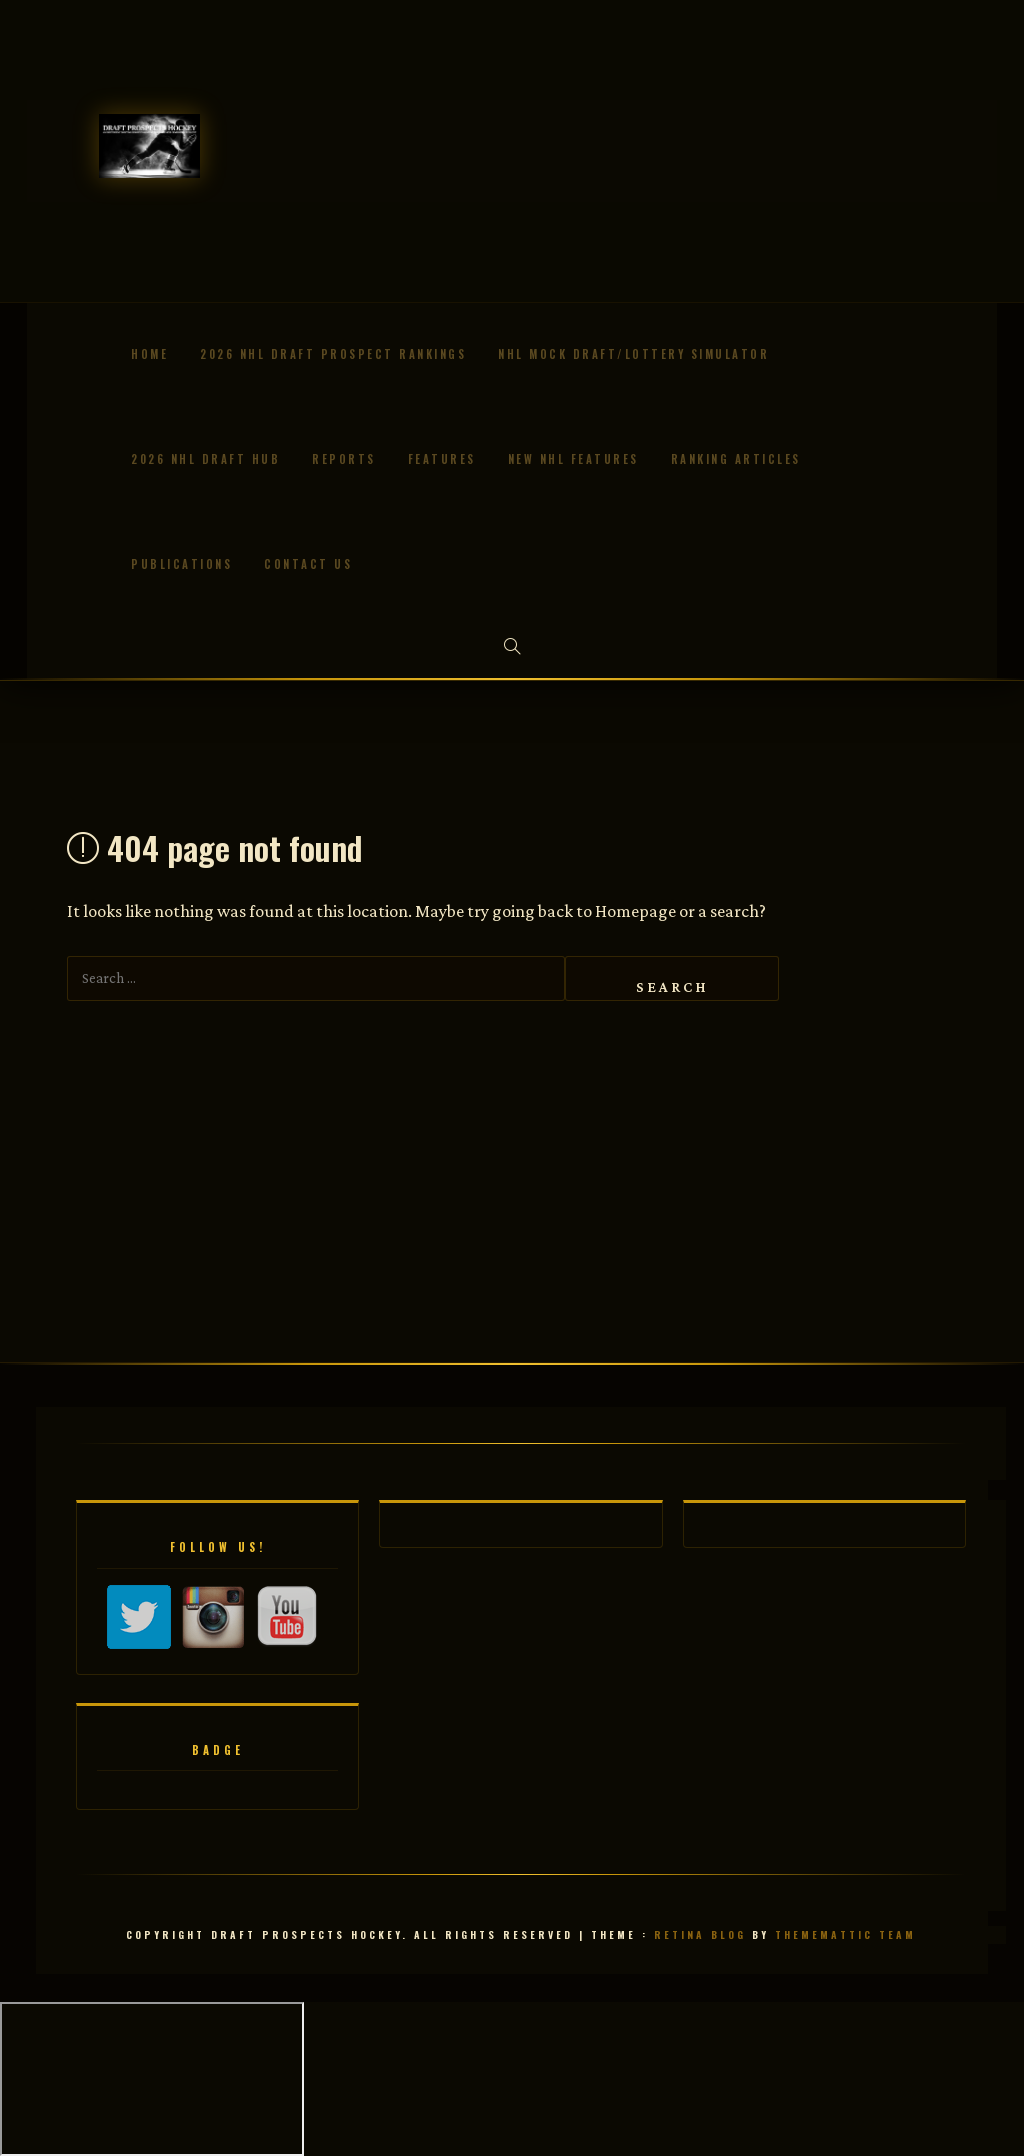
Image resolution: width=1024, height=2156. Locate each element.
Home (149, 354)
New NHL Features (573, 459)
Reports (344, 459)
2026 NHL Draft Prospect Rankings (333, 354)
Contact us (308, 564)
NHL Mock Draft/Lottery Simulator (633, 354)
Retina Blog (700, 1934)
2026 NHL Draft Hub (205, 459)
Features (442, 459)
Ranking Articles (736, 459)
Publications (181, 564)
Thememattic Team (845, 1934)
